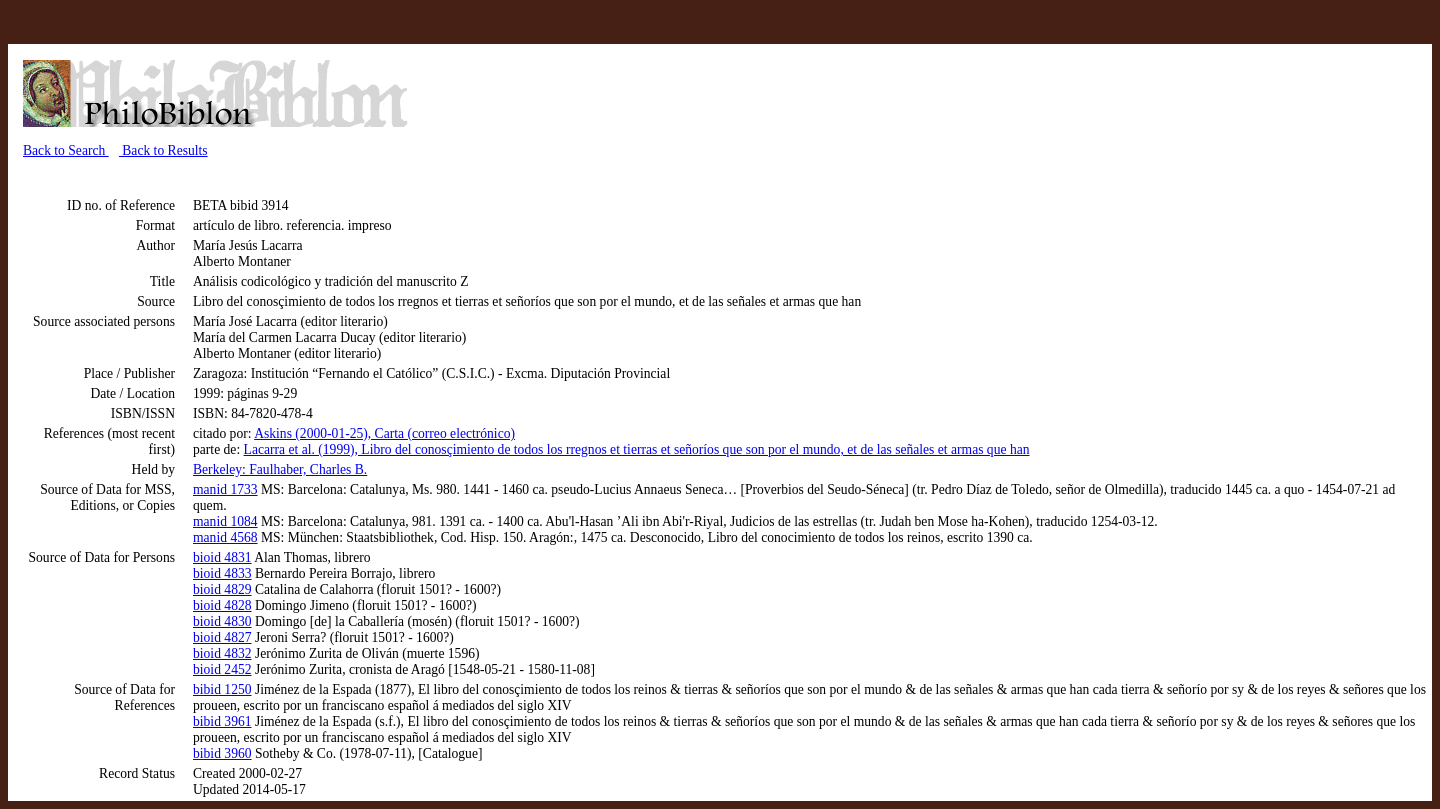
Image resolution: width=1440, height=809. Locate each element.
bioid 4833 (222, 573)
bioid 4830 (222, 621)
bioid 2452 (222, 669)
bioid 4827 (222, 637)
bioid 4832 (222, 653)
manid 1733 (225, 489)
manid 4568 (225, 537)
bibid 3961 (222, 721)
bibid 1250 (222, 689)
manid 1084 (225, 521)
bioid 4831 (222, 557)
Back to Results (163, 150)
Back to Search (66, 150)
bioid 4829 (222, 589)
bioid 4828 (222, 605)
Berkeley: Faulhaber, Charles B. (280, 469)
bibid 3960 (222, 753)
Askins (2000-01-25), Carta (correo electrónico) (384, 433)
